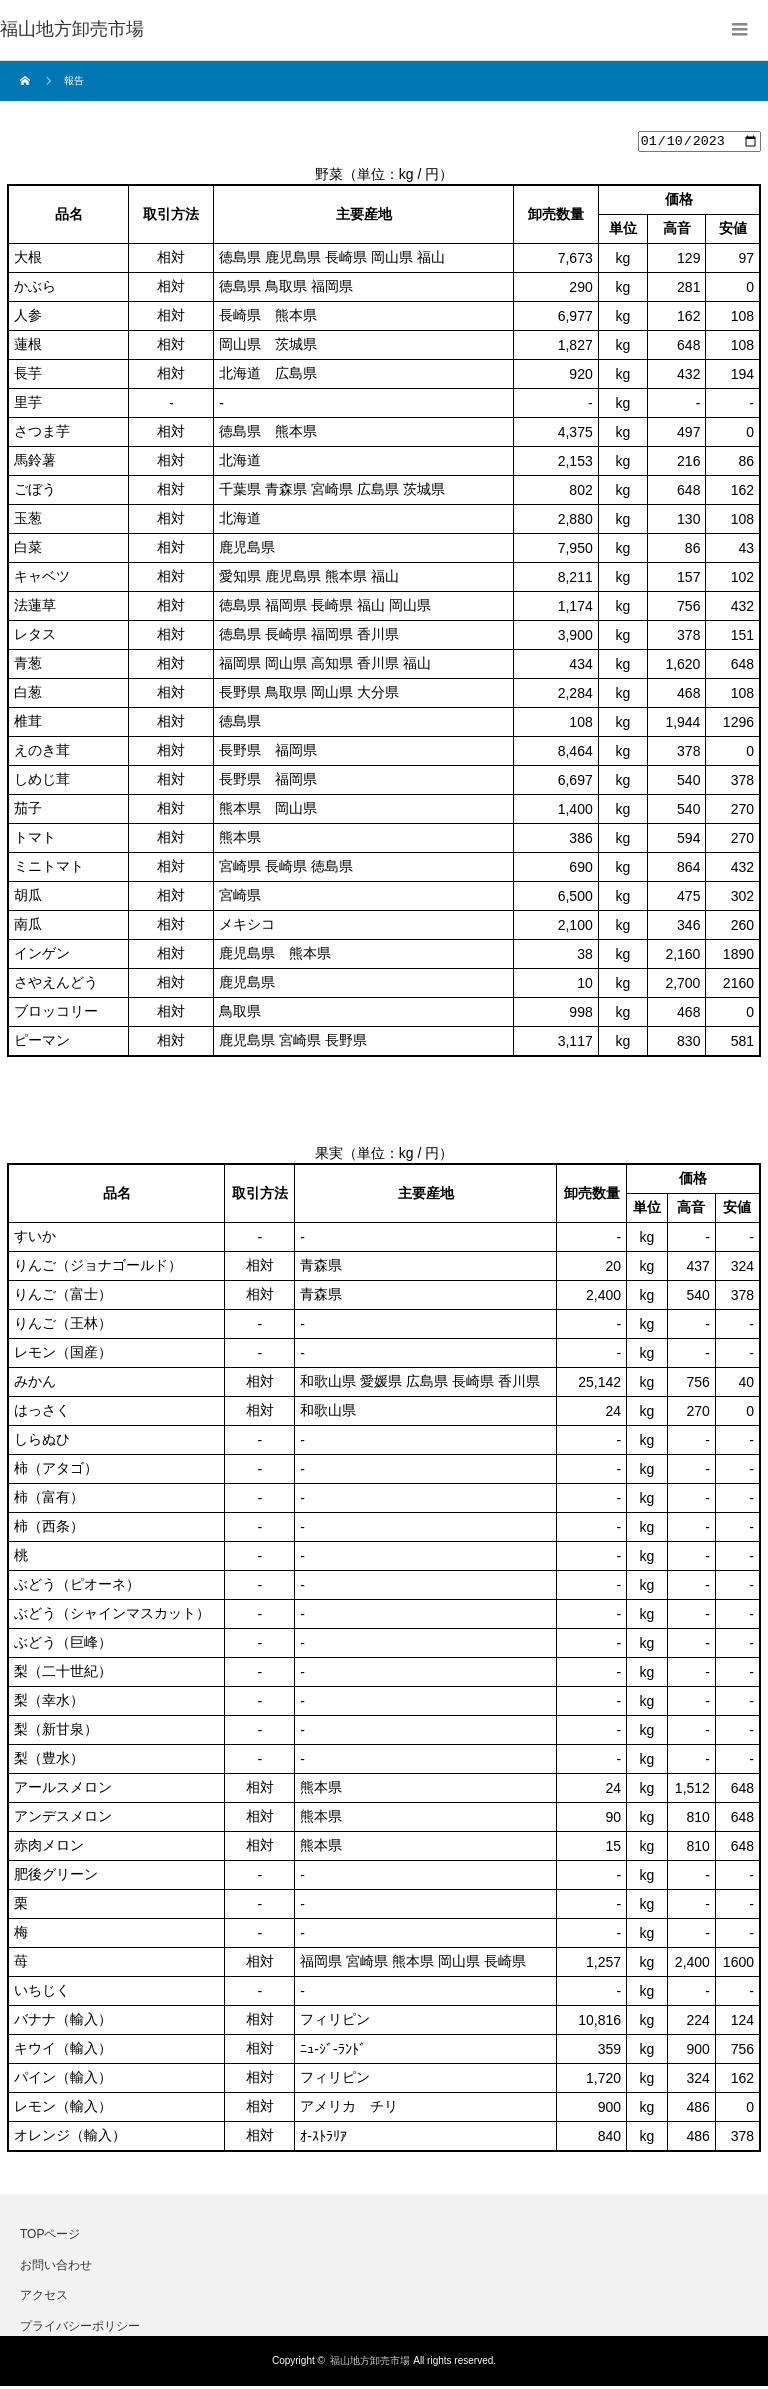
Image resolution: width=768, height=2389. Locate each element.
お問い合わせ (56, 2267)
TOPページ (50, 2237)
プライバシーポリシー (80, 2328)
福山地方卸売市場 (370, 2363)
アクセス (44, 2298)
